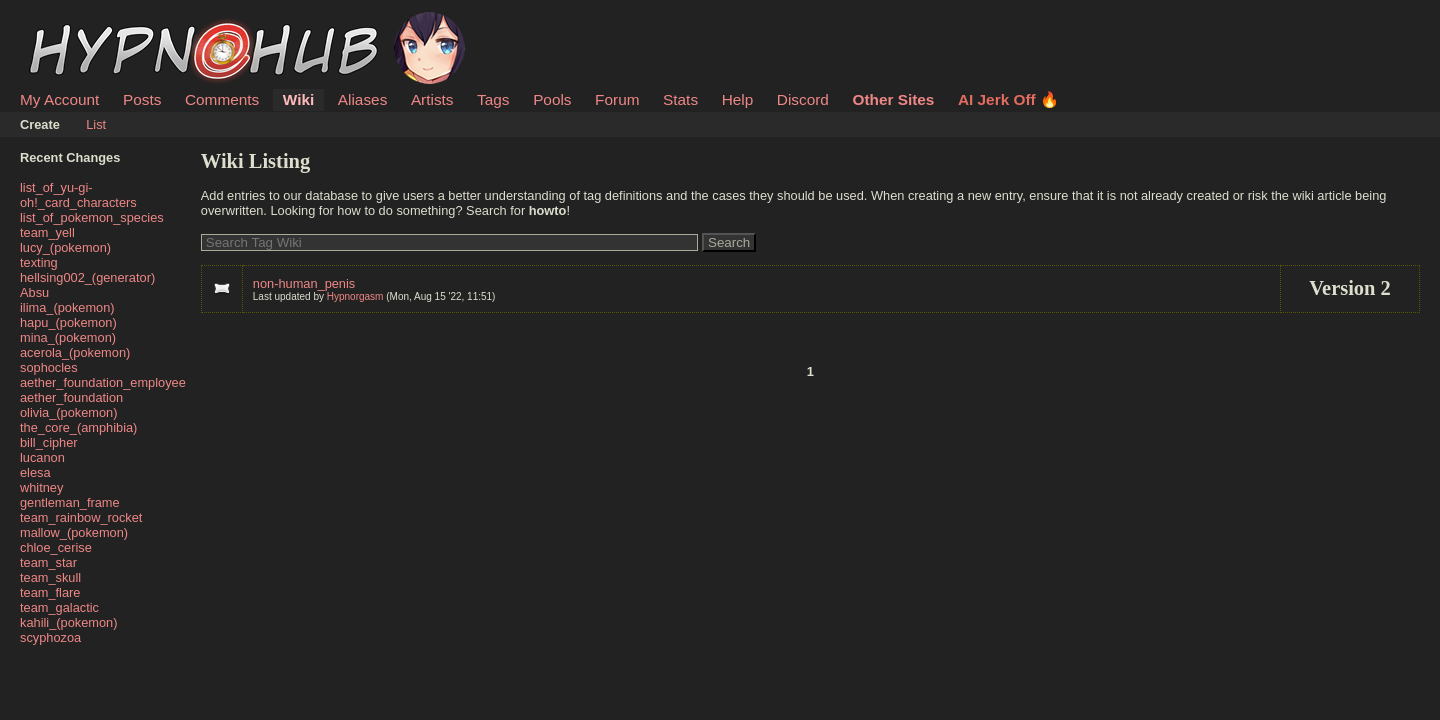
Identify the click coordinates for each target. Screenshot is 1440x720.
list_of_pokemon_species (92, 217)
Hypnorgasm (355, 296)
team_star (48, 562)
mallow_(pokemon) (74, 532)
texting (39, 262)
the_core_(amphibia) (78, 427)
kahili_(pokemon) (68, 622)
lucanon (42, 457)
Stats (680, 99)
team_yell (47, 232)
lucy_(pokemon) (65, 247)
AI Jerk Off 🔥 (1008, 99)
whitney (41, 487)
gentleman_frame (70, 502)
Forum (617, 99)
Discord (803, 99)
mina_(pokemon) (68, 337)
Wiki (298, 99)
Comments (222, 99)
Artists (432, 99)
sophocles (49, 367)
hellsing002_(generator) (87, 277)
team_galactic (59, 607)
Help (738, 99)
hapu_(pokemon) (68, 322)
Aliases (363, 99)
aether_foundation (71, 397)
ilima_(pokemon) (67, 307)
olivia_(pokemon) (68, 412)
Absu (34, 292)
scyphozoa (50, 637)
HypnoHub (75, 23)
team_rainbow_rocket (81, 517)
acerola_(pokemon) (75, 352)
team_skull (50, 577)
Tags (493, 99)
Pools (552, 99)
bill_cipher (49, 442)
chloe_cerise (56, 547)
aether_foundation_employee (103, 382)
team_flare (50, 592)
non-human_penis (304, 283)
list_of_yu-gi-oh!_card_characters (78, 195)
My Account (59, 99)
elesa (35, 472)
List (96, 124)
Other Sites (893, 99)
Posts (142, 99)
